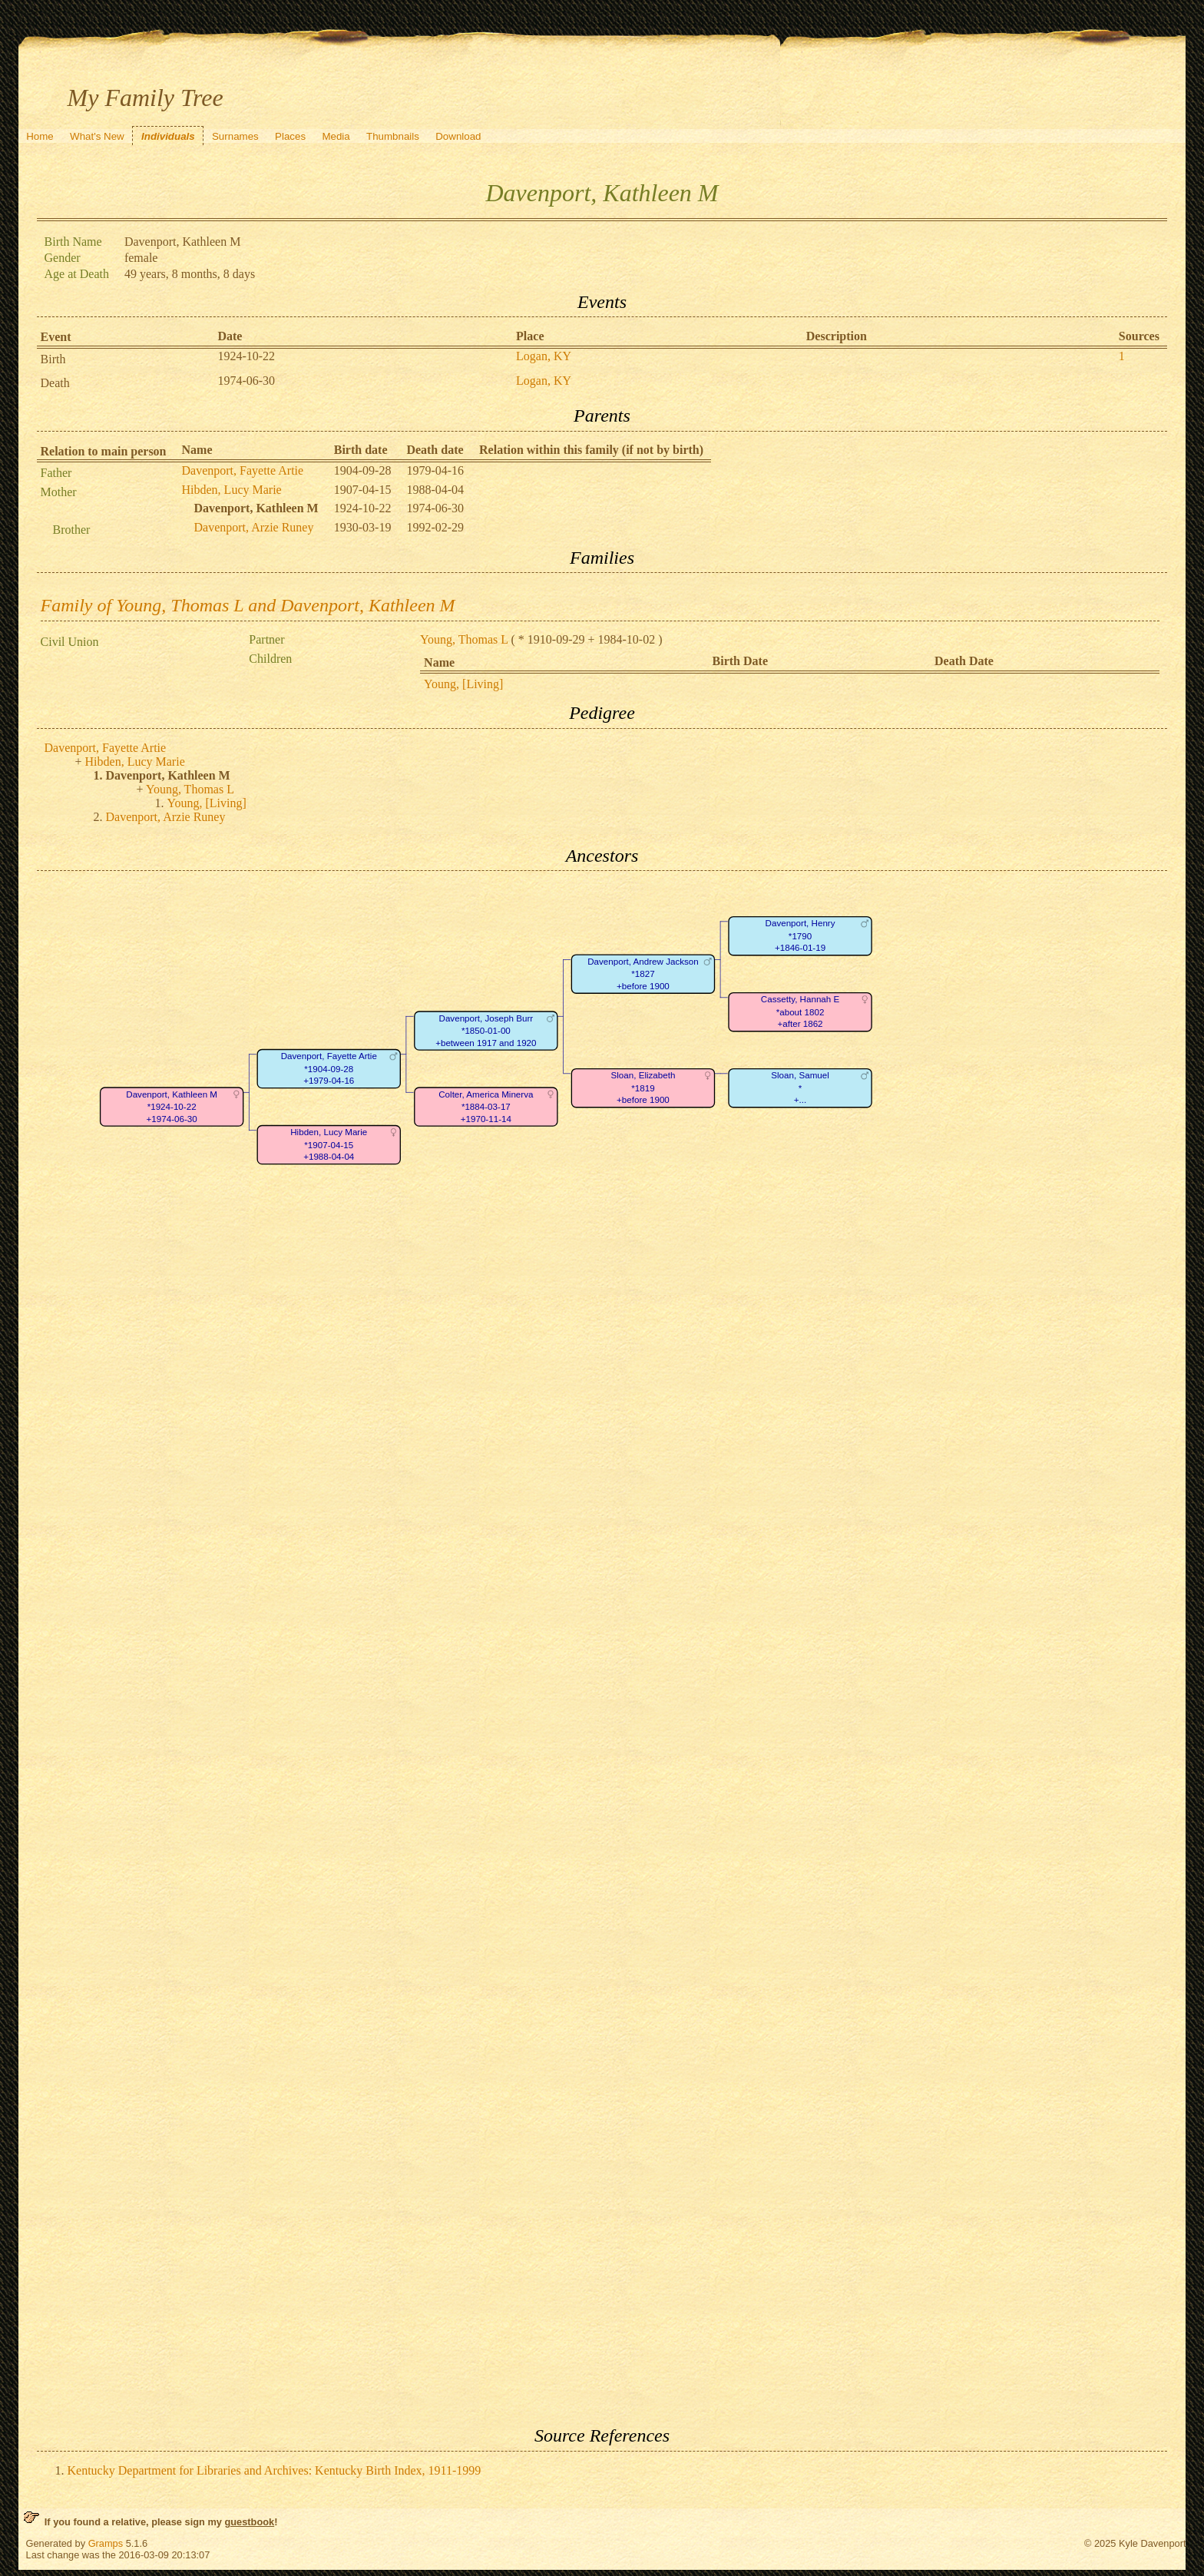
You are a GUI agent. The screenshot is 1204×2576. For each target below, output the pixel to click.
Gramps (106, 2543)
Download (458, 136)
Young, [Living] (463, 683)
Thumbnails (392, 136)
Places (290, 136)
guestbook (249, 2522)
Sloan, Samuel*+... (800, 1088)
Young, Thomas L (464, 639)
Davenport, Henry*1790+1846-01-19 (800, 936)
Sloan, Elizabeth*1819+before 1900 (642, 1088)
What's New (97, 136)
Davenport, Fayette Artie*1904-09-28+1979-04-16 (328, 1069)
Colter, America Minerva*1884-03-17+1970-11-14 (485, 1106)
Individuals (168, 136)
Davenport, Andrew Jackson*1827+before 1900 (643, 974)
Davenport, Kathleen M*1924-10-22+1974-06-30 (171, 1106)
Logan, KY (543, 356)
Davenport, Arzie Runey (254, 527)
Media (335, 136)
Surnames (235, 136)
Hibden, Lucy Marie (232, 489)
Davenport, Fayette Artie (243, 470)
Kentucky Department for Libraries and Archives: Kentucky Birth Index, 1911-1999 (274, 2470)
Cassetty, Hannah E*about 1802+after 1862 (799, 1012)
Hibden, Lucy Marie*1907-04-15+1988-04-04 (328, 1145)
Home (40, 136)
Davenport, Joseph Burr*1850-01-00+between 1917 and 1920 (485, 1030)
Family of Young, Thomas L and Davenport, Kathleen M (248, 605)
